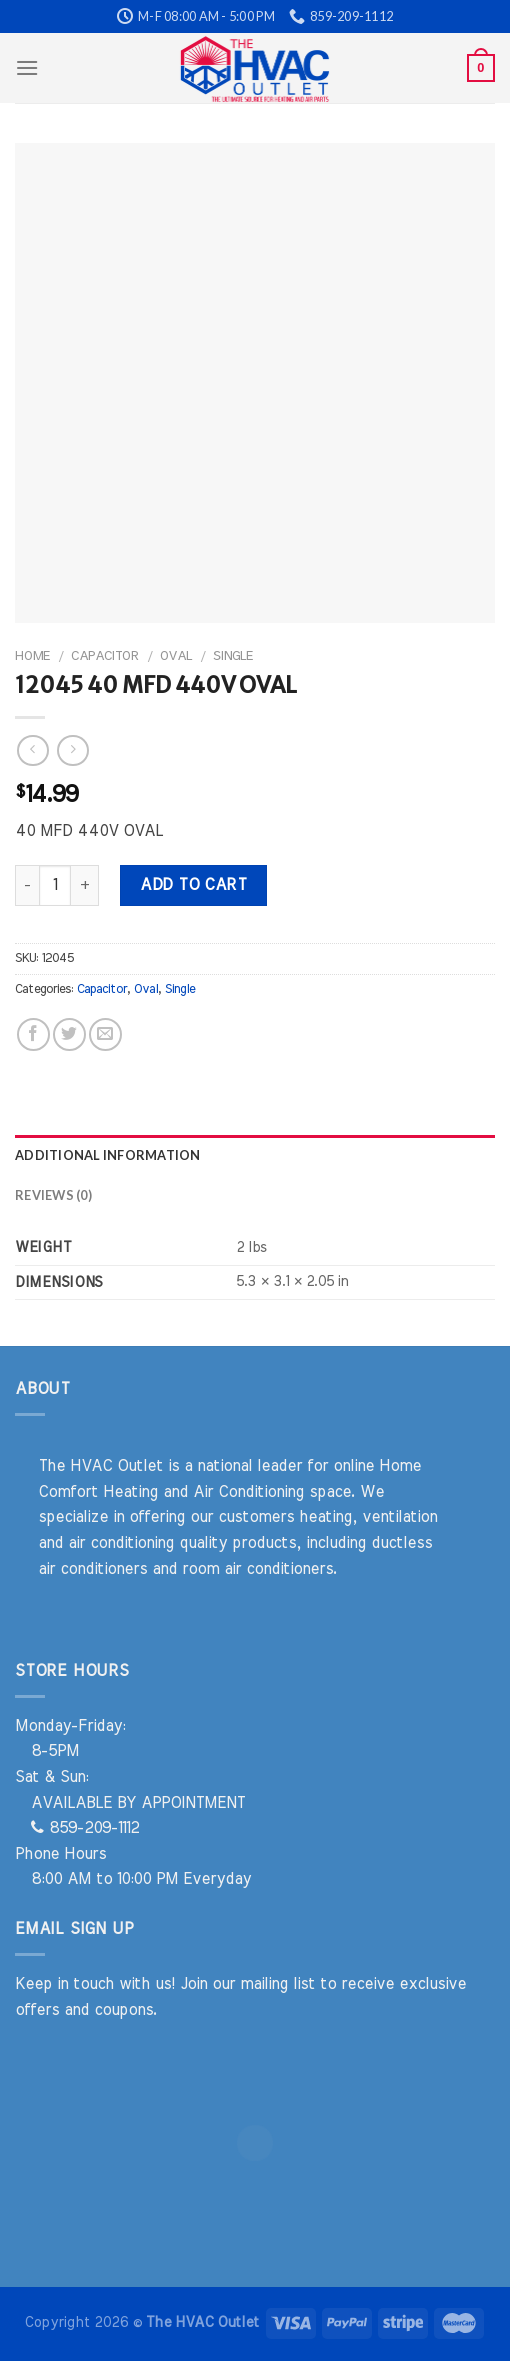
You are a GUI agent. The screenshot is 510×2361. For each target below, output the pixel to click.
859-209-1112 (85, 1828)
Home (32, 656)
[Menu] (27, 67)
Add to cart (193, 885)
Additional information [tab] (108, 1155)
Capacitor (105, 656)
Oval (176, 656)
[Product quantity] (55, 885)
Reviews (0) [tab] (53, 1195)
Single (233, 656)
